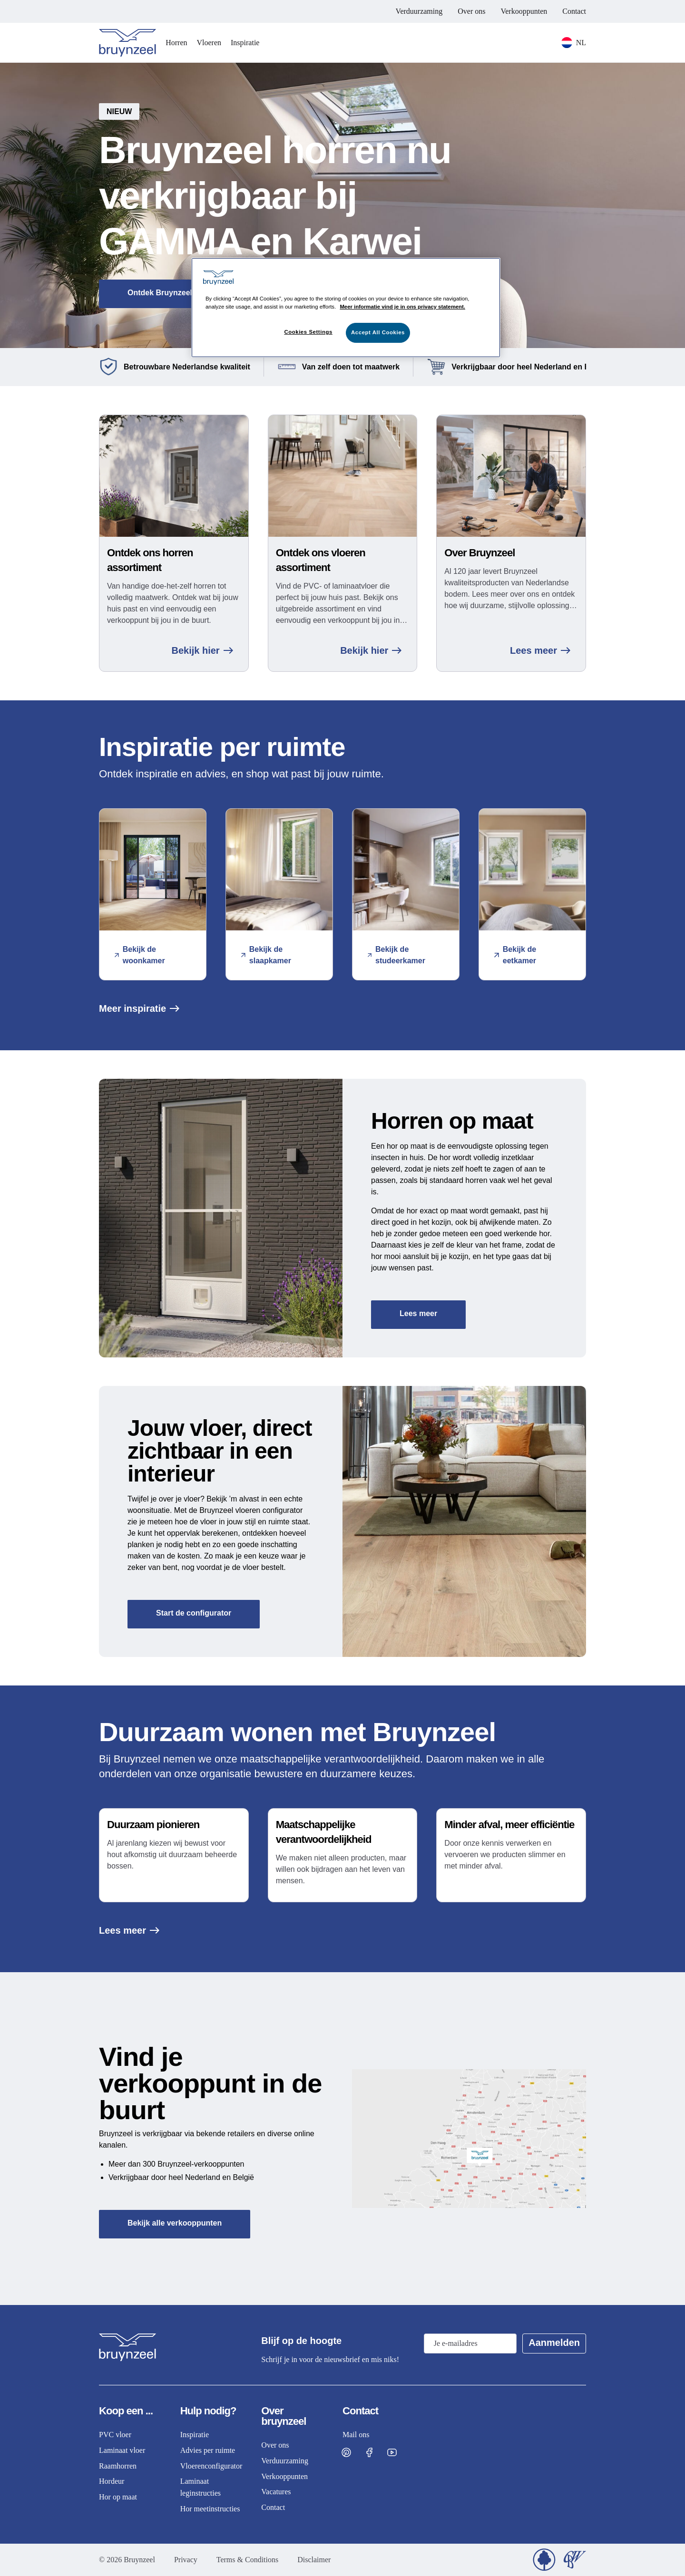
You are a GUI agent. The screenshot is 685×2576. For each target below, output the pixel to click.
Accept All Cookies (378, 332)
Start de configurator (193, 1613)
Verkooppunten (523, 11)
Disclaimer (314, 2560)
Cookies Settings (308, 332)
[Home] (127, 43)
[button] (342, 205)
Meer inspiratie (139, 1008)
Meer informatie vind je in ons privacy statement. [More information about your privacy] (402, 307)
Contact (574, 11)
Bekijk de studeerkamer (396, 955)
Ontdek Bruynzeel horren (172, 293)
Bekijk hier (202, 650)
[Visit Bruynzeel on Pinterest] (346, 2452)
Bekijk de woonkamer (140, 955)
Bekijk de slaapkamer (266, 955)
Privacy (185, 2560)
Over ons (471, 11)
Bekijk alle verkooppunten (174, 2223)
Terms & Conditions (247, 2560)
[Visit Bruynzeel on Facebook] (369, 2452)
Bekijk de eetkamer (515, 955)
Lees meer (540, 650)
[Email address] (470, 2343)
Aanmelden (554, 2342)
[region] (345, 308)
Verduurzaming (419, 11)
